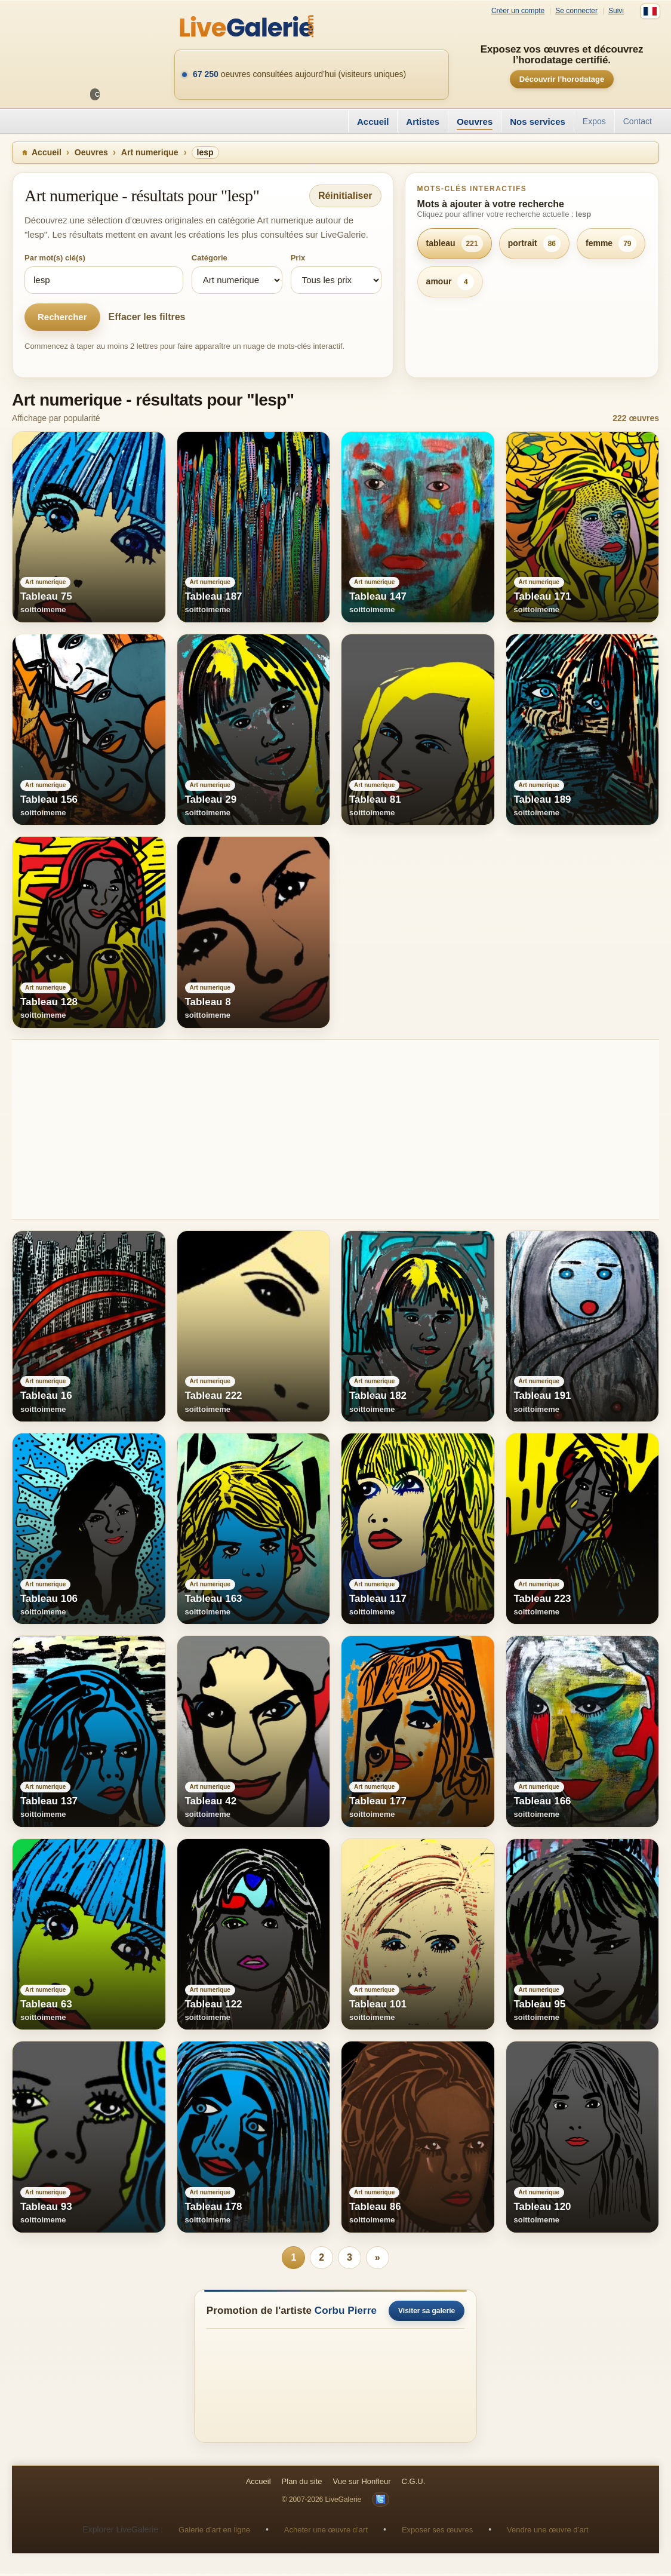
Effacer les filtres (147, 317)
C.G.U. (414, 2483)
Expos (594, 121)
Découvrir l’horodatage (561, 79)
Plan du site (302, 2483)
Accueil (373, 121)
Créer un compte (517, 11)
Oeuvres (475, 121)
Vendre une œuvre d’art (548, 2531)
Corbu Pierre (346, 2312)
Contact (637, 121)
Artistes (422, 121)
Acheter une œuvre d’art (326, 2531)
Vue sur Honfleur (362, 2483)
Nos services (537, 121)
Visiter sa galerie (426, 2313)
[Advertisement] (335, 1129)
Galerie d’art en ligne (214, 2531)
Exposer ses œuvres (437, 2531)
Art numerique (149, 152)
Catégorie (209, 257)
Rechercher (62, 317)
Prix (298, 257)
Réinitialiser (345, 196)
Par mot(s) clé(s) (54, 257)
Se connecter (576, 11)
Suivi (616, 11)
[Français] (650, 11)
